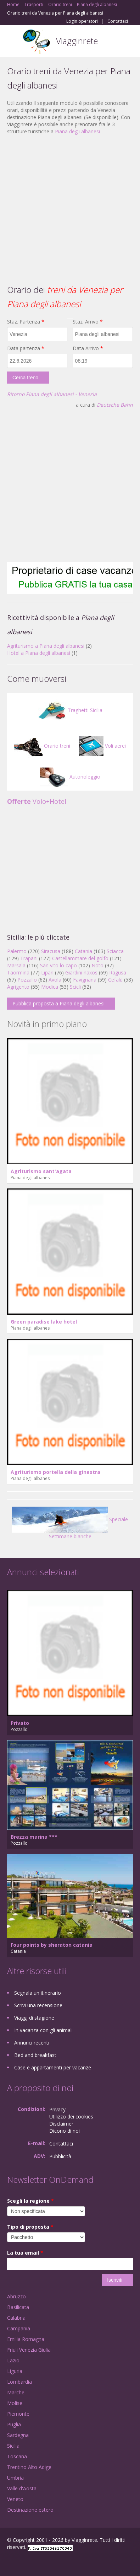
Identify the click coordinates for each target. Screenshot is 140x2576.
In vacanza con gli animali (43, 2030)
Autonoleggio (70, 776)
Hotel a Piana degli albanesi (38, 653)
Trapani (29, 958)
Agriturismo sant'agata (41, 1171)
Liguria (14, 2371)
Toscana (17, 2456)
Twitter (42, 2562)
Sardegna (18, 2435)
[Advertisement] (66, 209)
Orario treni (42, 745)
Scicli (75, 986)
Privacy (57, 2109)
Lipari (47, 972)
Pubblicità (60, 2156)
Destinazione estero (30, 2509)
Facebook (9, 2562)
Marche (15, 2392)
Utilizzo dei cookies (71, 2116)
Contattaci (117, 21)
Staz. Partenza (25, 321)
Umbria (15, 2477)
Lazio (13, 2360)
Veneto (15, 2499)
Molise (14, 2403)
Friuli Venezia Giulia (29, 2349)
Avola (55, 979)
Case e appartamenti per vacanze (52, 2067)
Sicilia (13, 2445)
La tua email (25, 2252)
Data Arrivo (88, 348)
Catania (83, 951)
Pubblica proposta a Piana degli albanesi (58, 1003)
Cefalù (115, 979)
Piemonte (18, 2413)
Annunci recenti (31, 2042)
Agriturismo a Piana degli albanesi (45, 645)
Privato (20, 1723)
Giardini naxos (81, 972)
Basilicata (18, 2307)
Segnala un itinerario (37, 1992)
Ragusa (117, 972)
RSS (58, 2562)
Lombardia (19, 2381)
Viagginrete (77, 41)
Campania (18, 2328)
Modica (49, 986)
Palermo (17, 951)
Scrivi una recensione (38, 2005)
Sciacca (115, 951)
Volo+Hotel (36, 801)
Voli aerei (102, 745)
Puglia (14, 2424)
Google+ (24, 2562)
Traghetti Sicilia (70, 710)
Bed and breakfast (35, 2055)
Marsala (16, 965)
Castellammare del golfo (80, 958)
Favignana (84, 979)
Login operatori (82, 21)
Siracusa (50, 951)
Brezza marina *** (34, 1836)
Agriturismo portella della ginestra (55, 1472)
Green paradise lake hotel (44, 1321)
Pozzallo (27, 979)
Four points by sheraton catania (52, 1944)
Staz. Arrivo (88, 321)
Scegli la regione (30, 2200)
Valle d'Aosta (22, 2488)
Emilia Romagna (25, 2339)
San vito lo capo (58, 965)
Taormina (18, 972)
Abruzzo (16, 2296)
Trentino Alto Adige (29, 2467)
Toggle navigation (13, 42)
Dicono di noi (64, 2130)
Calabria (16, 2317)
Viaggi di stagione (34, 2017)
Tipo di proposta (30, 2226)
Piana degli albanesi (77, 131)
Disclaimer (61, 2123)
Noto (97, 965)
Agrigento (18, 986)
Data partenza (25, 348)
